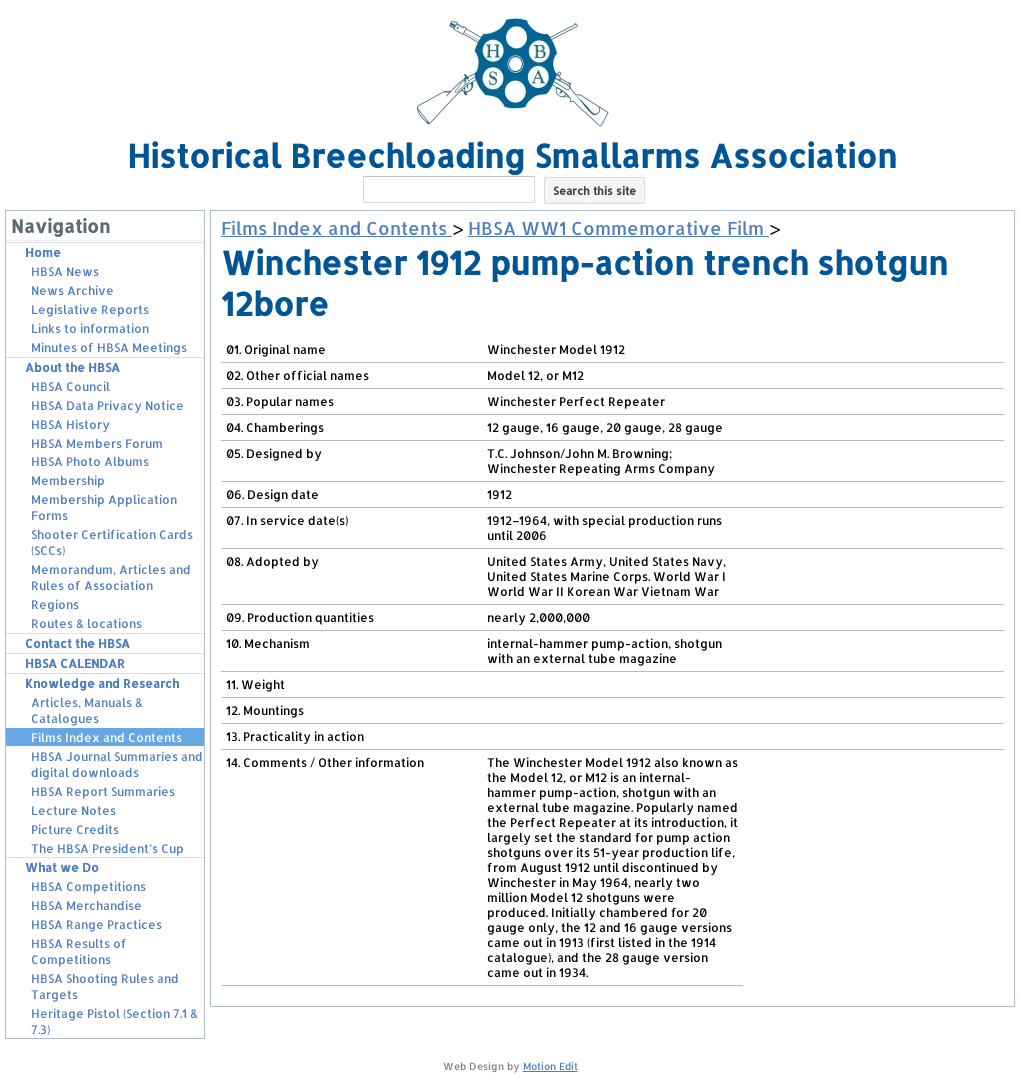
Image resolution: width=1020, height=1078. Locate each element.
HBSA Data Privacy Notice (107, 405)
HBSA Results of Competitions (79, 951)
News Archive (72, 290)
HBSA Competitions (88, 886)
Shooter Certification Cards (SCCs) (112, 542)
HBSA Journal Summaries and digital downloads (117, 764)
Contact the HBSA (77, 643)
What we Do (62, 867)
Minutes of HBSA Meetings (109, 347)
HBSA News (65, 271)
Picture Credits (75, 829)
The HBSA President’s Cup (107, 848)
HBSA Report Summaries (103, 791)
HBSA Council (70, 386)
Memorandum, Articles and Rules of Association (111, 577)
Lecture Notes (73, 810)
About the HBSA (72, 367)
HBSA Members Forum (97, 443)
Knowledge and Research (102, 683)
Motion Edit (550, 1066)
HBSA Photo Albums (90, 461)
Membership (68, 480)
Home (43, 252)
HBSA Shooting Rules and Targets (105, 986)
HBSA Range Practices (96, 924)
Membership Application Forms (104, 507)
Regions (55, 604)
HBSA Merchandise (86, 905)
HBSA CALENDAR (75, 663)
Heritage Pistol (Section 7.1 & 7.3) (114, 1021)
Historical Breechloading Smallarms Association (512, 155)
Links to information (90, 328)
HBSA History (70, 424)
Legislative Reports (90, 309)
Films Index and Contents (106, 737)
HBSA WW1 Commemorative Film (618, 227)
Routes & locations (86, 623)
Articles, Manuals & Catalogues (87, 710)
